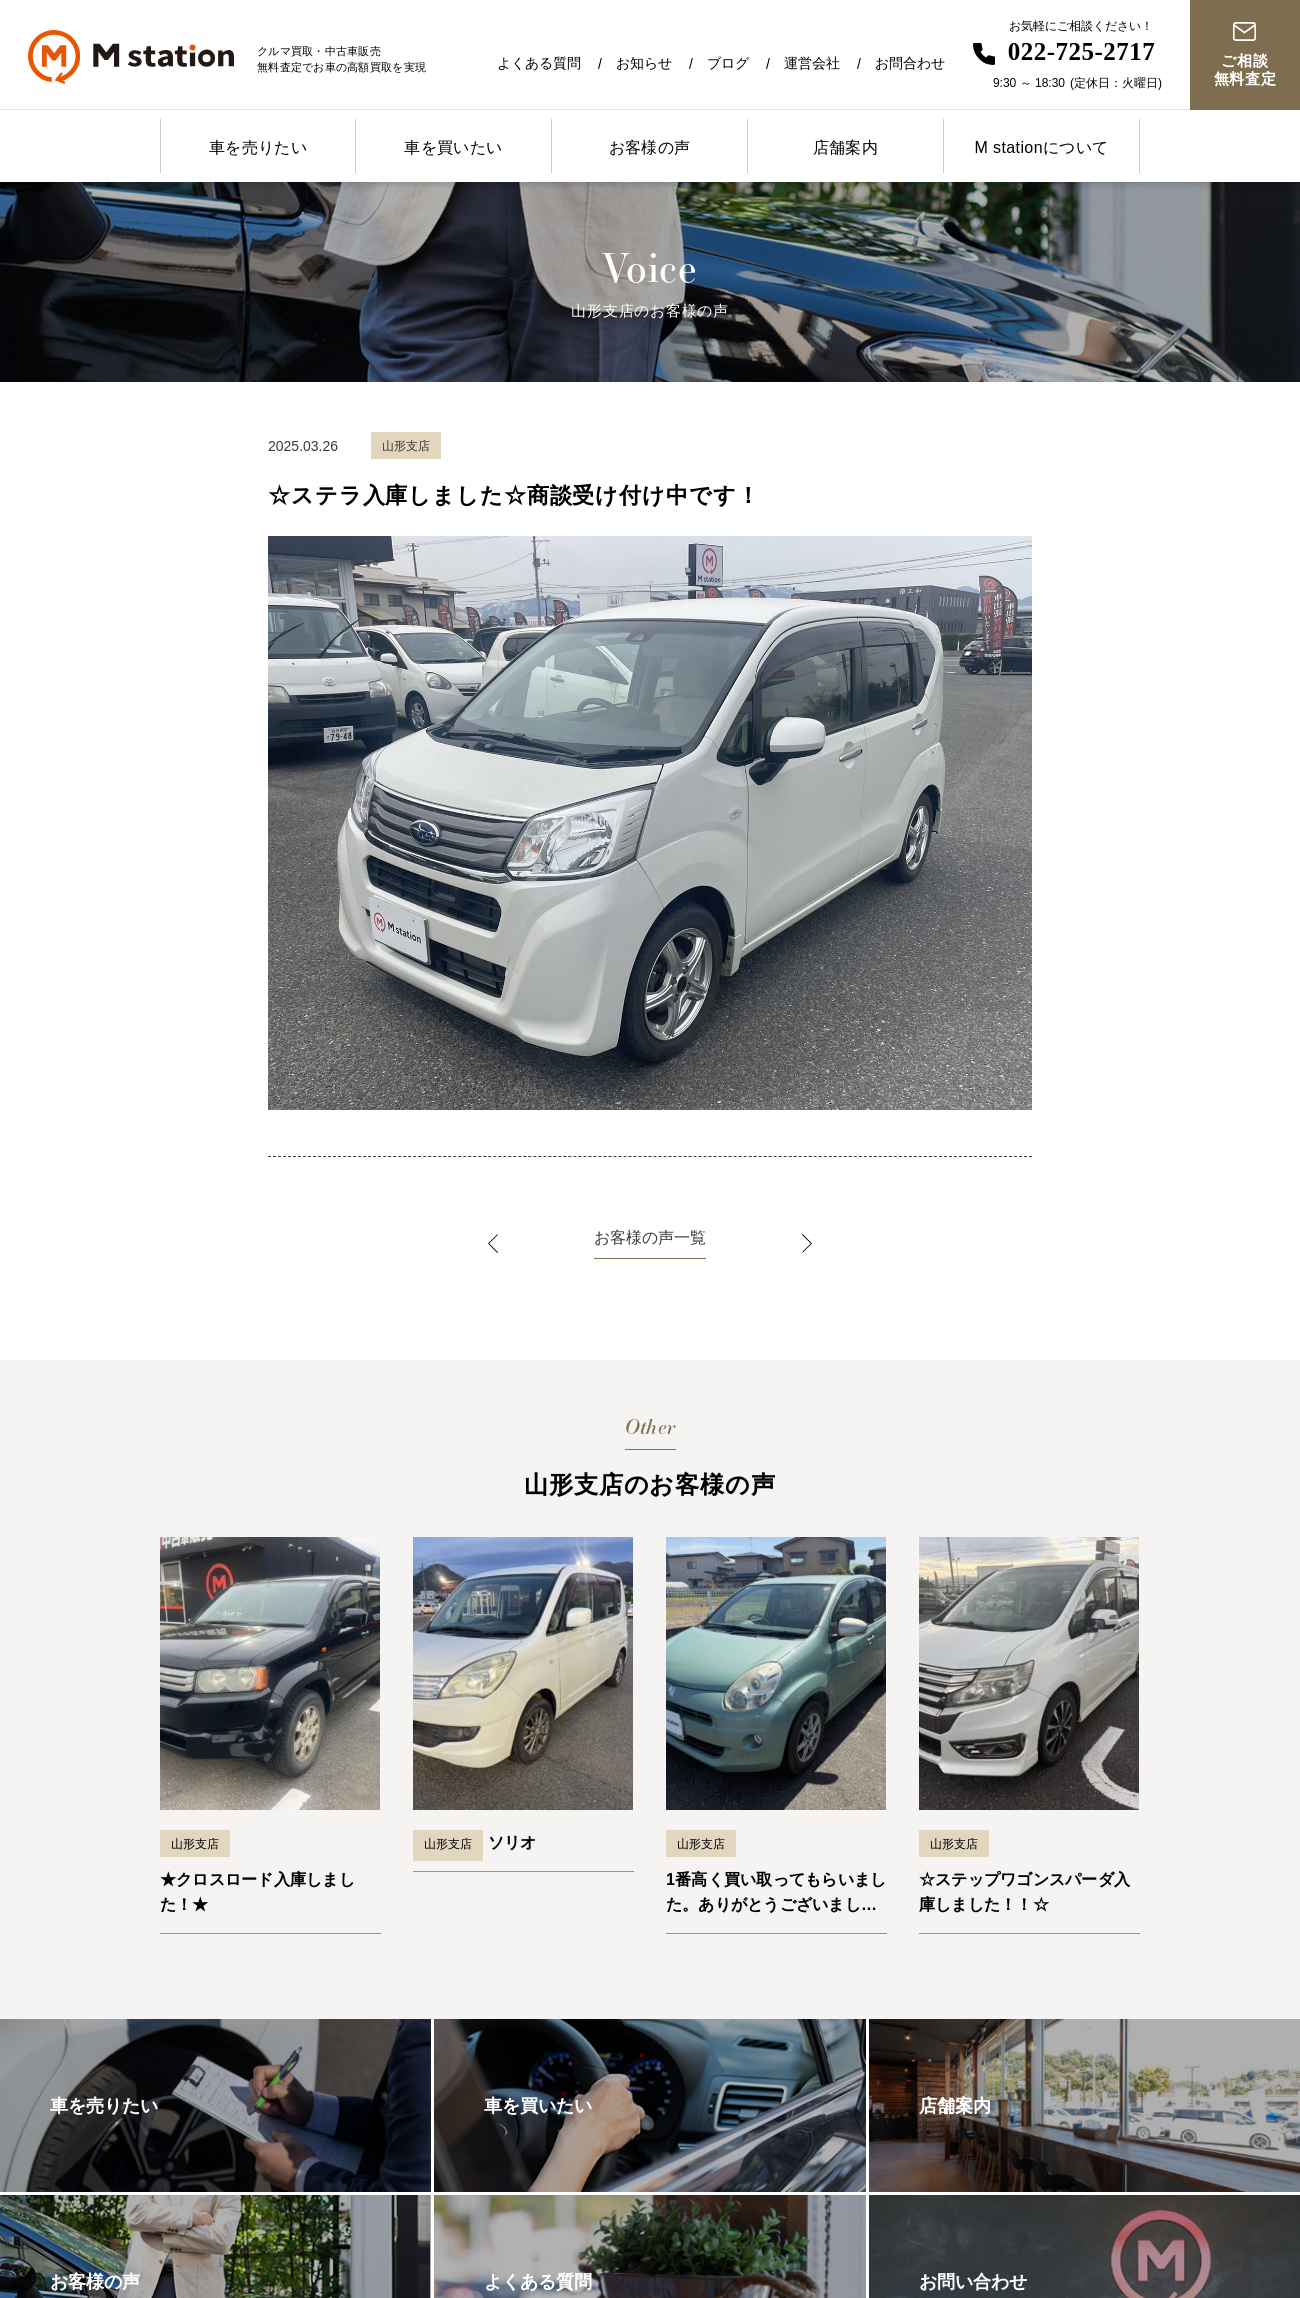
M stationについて (1041, 147)
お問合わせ (910, 63)
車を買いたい (453, 147)
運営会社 (812, 63)
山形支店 (195, 1844)
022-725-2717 (1082, 51)
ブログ (728, 63)
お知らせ (644, 63)
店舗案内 (846, 147)
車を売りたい (258, 147)
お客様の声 (650, 147)
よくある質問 (539, 63)
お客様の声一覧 (650, 1237)
